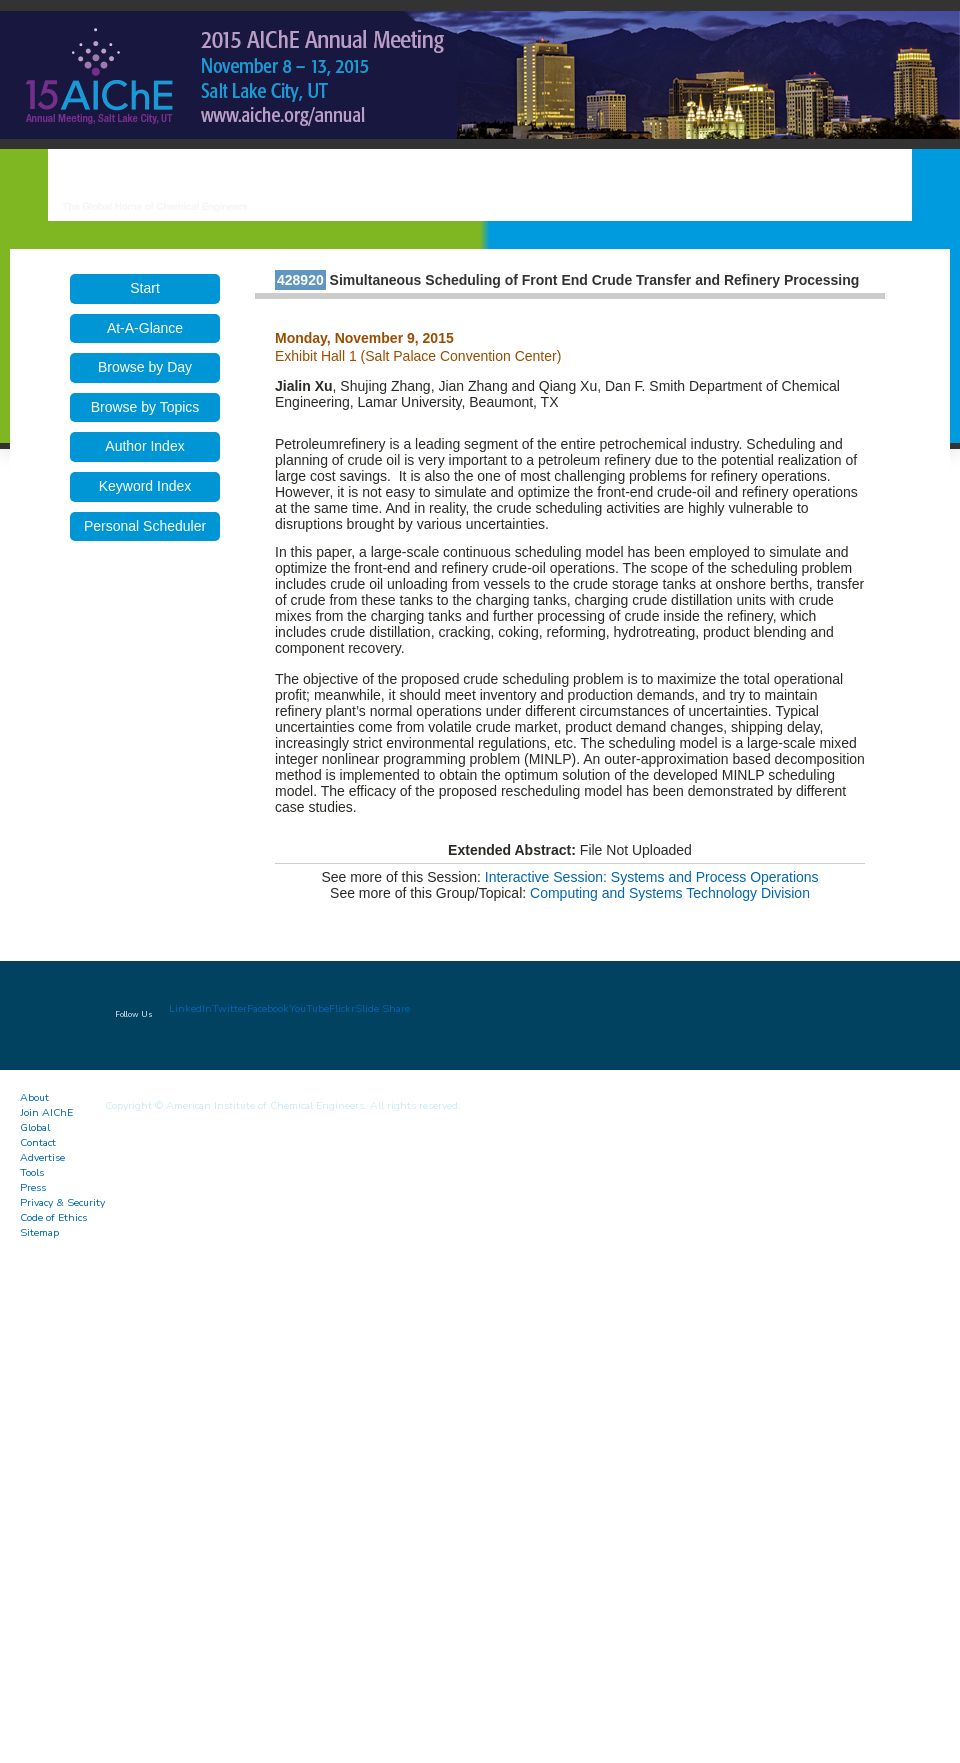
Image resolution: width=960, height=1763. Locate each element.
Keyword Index (145, 486)
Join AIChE (46, 1112)
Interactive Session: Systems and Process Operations (652, 877)
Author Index (144, 446)
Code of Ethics (53, 1217)
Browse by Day (145, 367)
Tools (32, 1172)
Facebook (268, 1008)
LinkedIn (190, 1008)
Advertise (42, 1157)
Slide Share (382, 1008)
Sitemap (39, 1232)
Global (35, 1127)
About (34, 1097)
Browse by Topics (145, 407)
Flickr (342, 1008)
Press (33, 1187)
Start (145, 288)
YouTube (309, 1008)
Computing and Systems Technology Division (670, 893)
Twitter (229, 1008)
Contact (38, 1142)
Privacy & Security (62, 1202)
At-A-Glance (145, 328)
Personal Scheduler (145, 526)
